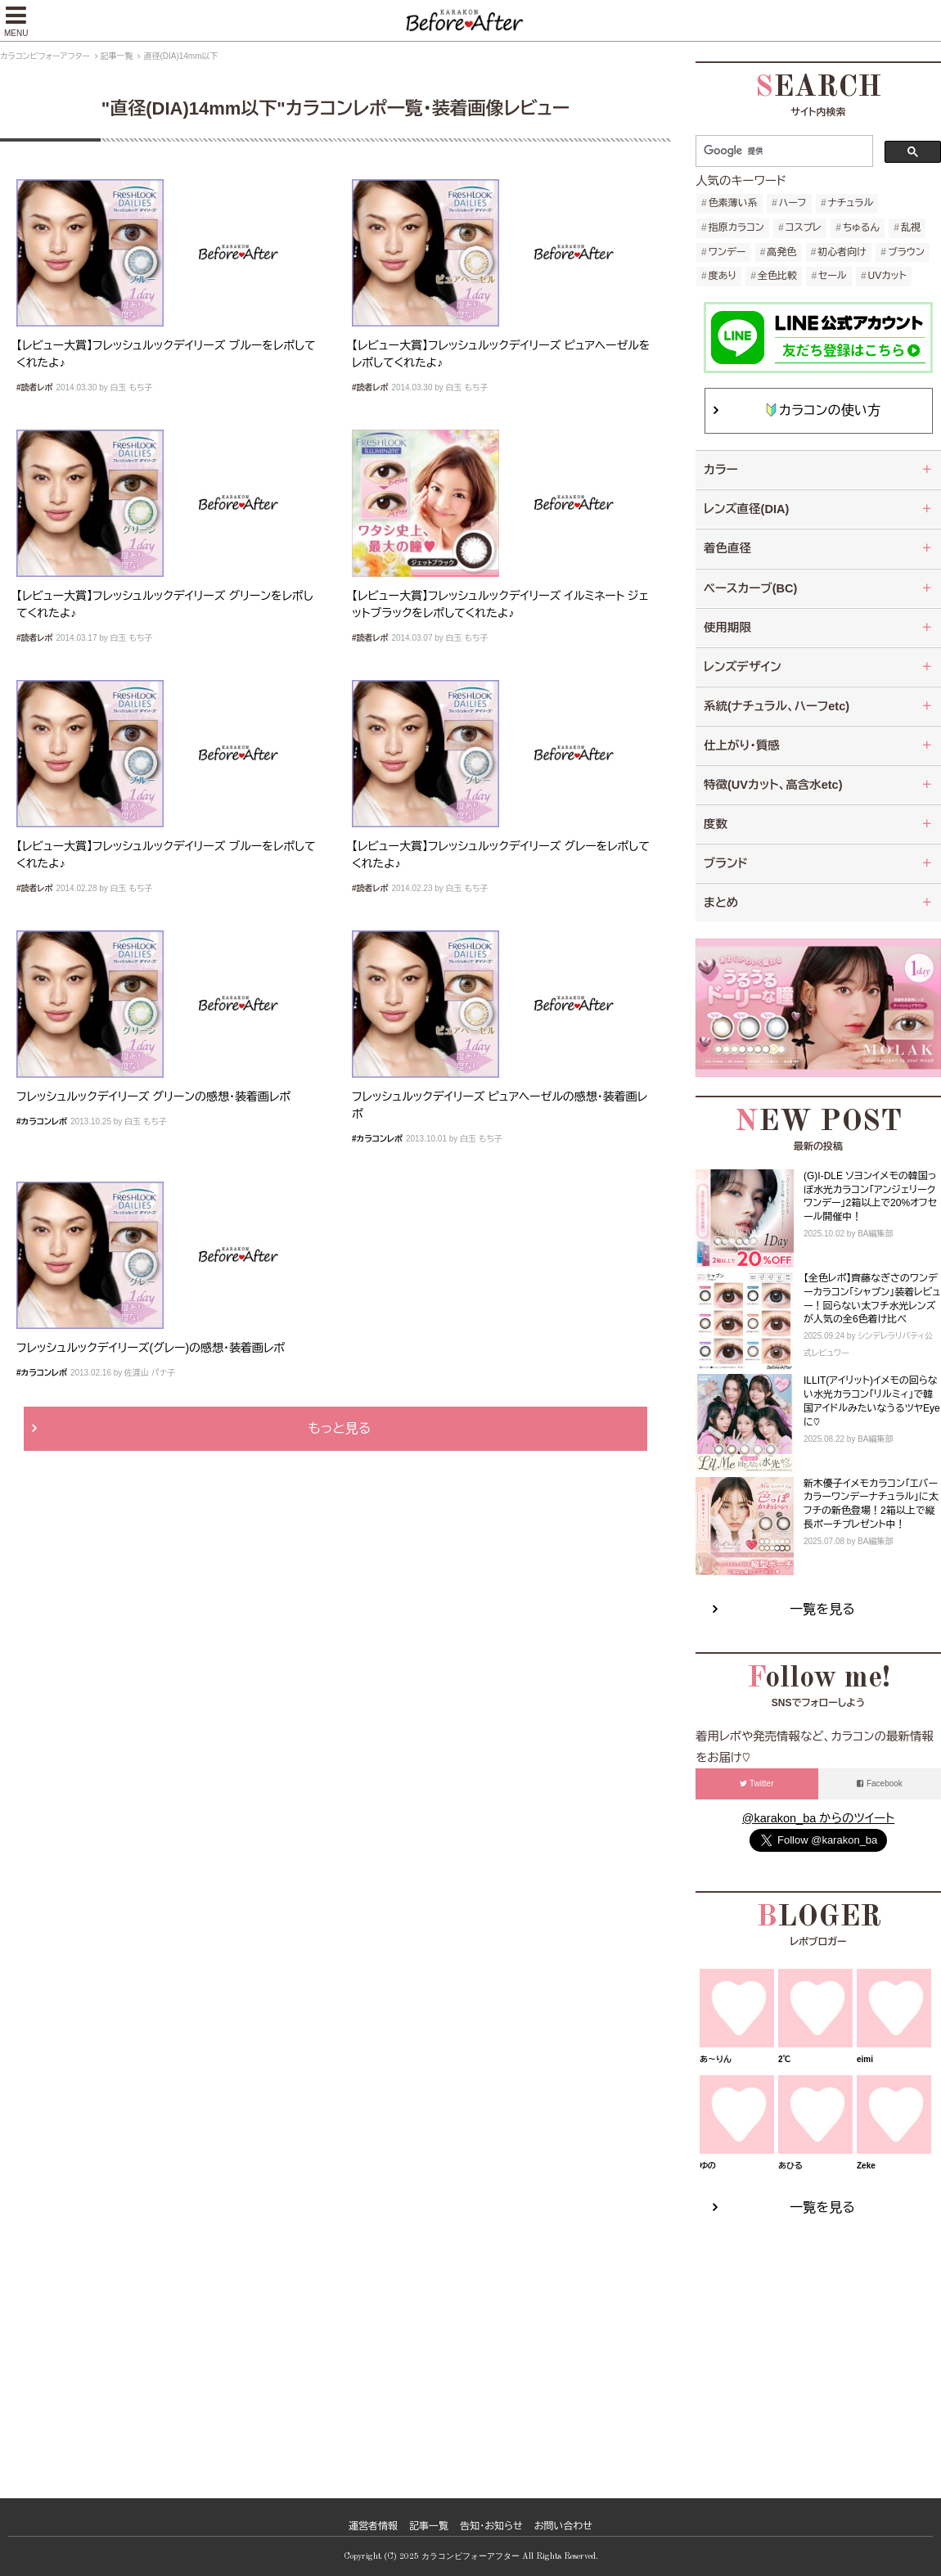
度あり (722, 275)
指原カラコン (736, 227)
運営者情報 (373, 2526)
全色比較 (777, 275)
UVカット (887, 275)
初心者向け (842, 252)
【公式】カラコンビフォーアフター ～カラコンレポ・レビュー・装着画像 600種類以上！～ (470, 20)
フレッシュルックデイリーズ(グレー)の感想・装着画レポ (150, 1347)
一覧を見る (822, 1609)
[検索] (787, 151)
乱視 (911, 227)
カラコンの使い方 (822, 410)
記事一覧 (117, 56)
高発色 (781, 252)
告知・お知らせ (491, 2526)
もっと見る (339, 1428)
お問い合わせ (563, 2526)
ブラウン (906, 252)
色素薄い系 (733, 203)
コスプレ (804, 227)
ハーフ (793, 203)
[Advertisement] (818, 2340)
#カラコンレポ (41, 1121)
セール (832, 275)
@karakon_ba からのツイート (818, 1818)
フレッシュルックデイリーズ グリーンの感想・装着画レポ (153, 1096)
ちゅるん (861, 227)
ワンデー (727, 252)
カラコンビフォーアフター (45, 56)
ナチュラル (851, 203)
